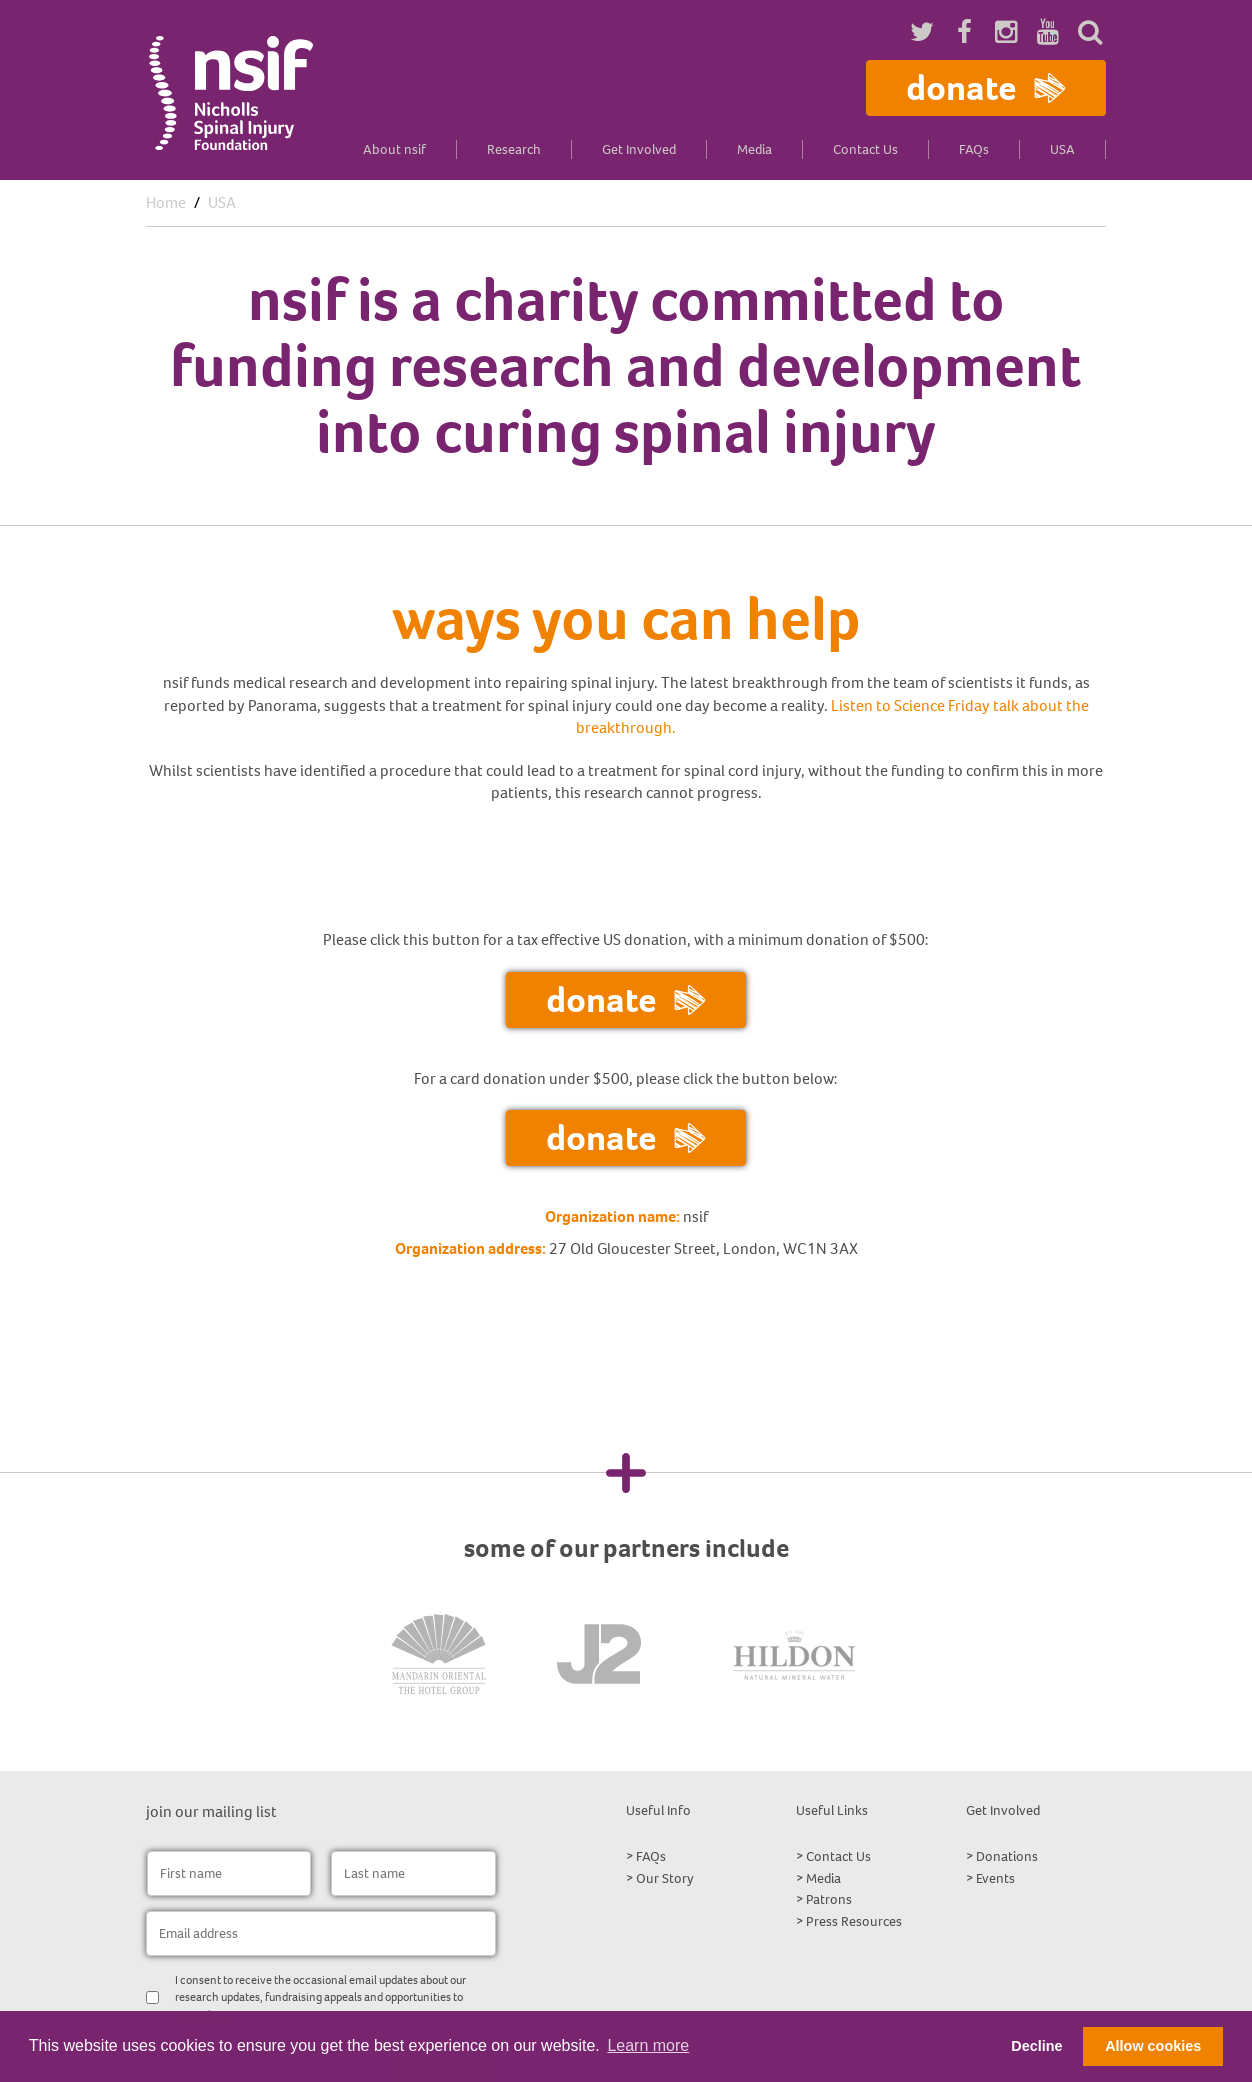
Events (995, 1878)
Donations (1007, 1856)
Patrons (829, 1899)
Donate (986, 87)
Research (514, 149)
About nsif (394, 149)
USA (1062, 149)
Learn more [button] (648, 2045)
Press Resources (854, 1921)
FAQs (974, 149)
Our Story (665, 1878)
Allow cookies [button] (1153, 2046)
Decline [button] (1036, 2046)
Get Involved (639, 149)
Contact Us (865, 149)
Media (754, 149)
